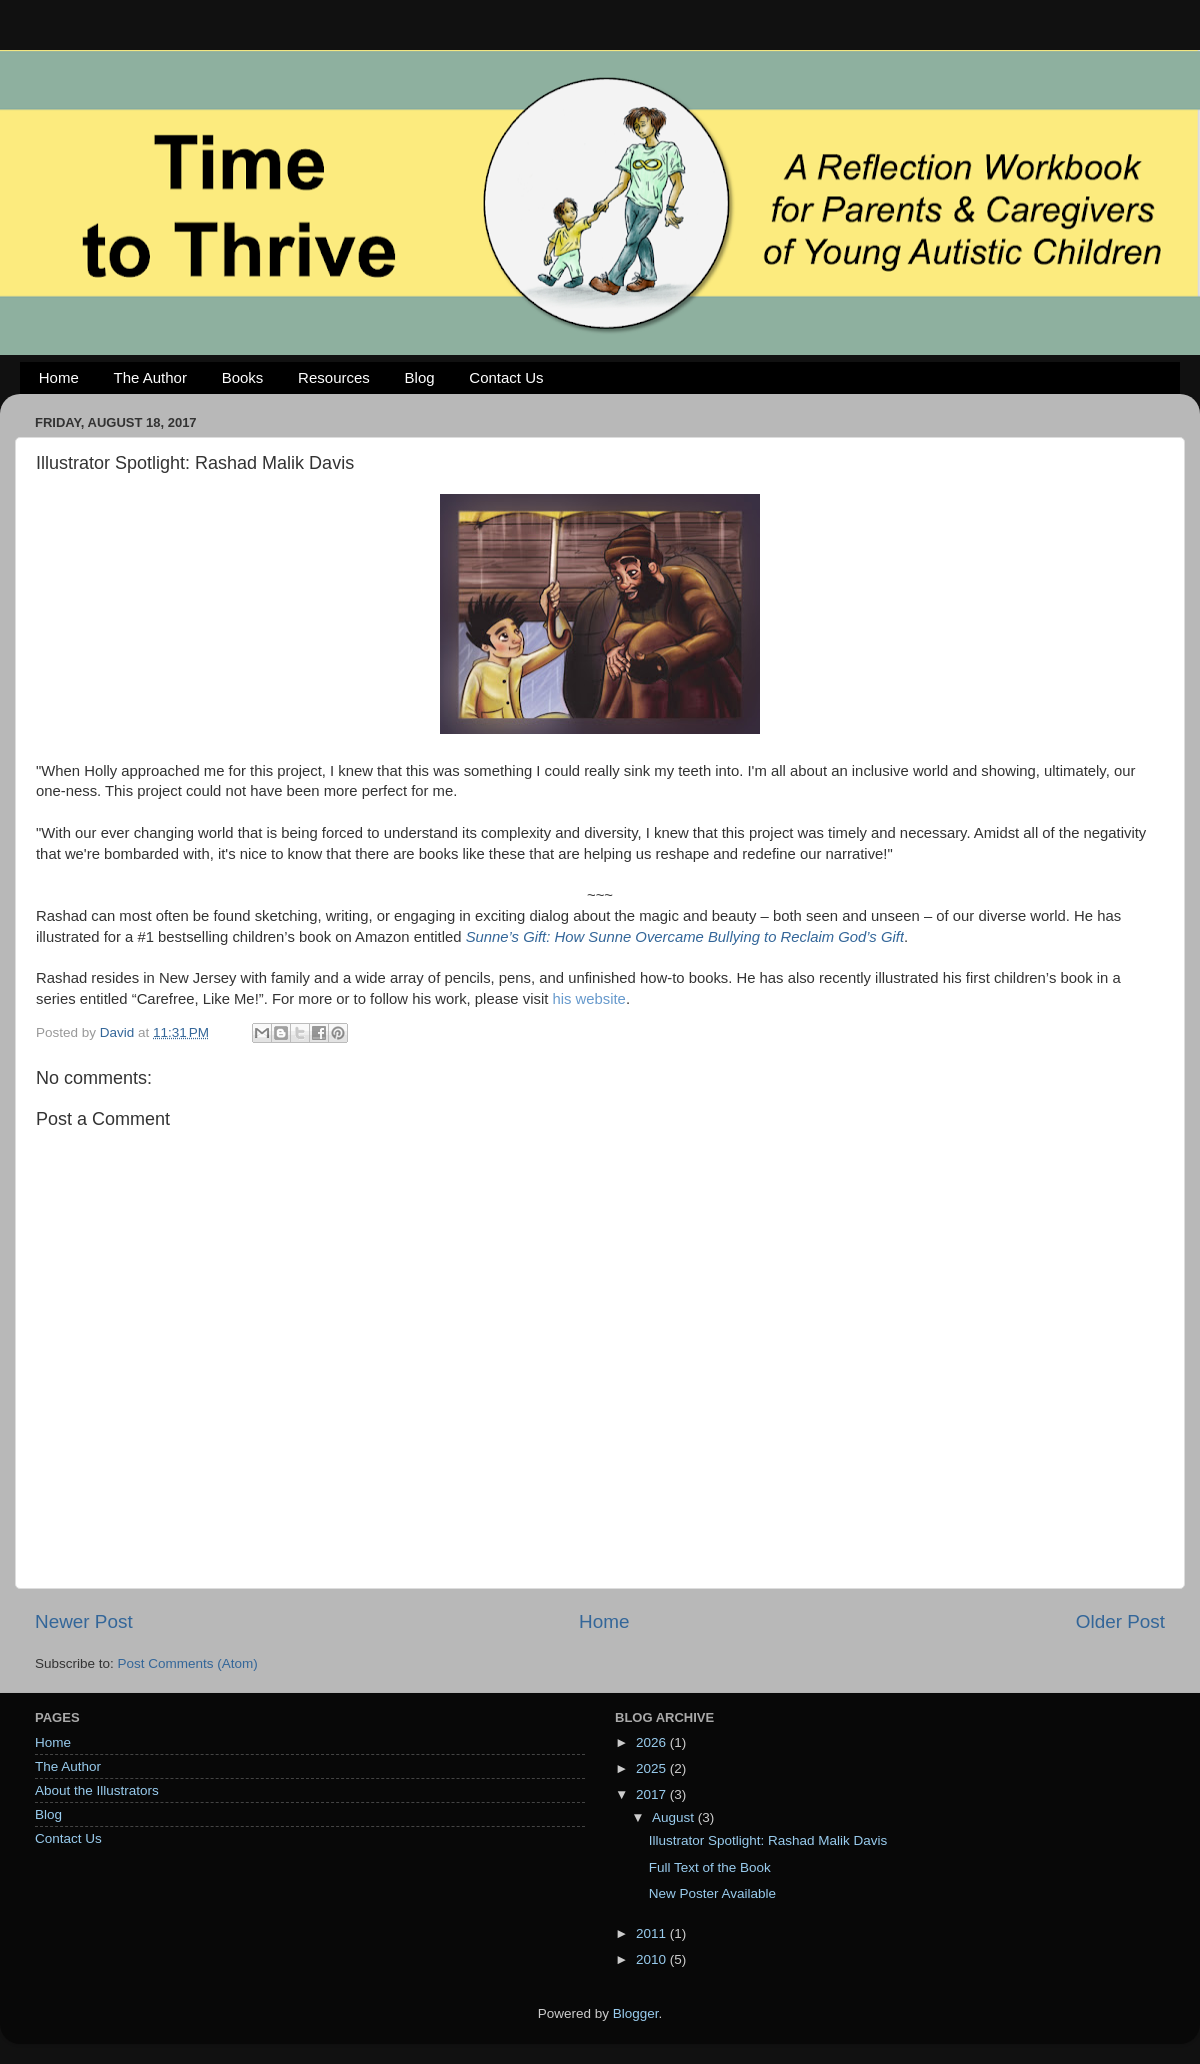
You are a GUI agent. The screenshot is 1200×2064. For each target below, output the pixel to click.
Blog (420, 377)
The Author (150, 377)
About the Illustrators (97, 1790)
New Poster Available (712, 1893)
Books (243, 377)
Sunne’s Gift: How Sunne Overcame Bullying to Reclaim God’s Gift (685, 937)
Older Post (1120, 1621)
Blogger (636, 2013)
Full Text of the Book (710, 1867)
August (675, 1817)
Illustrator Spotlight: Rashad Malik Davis (768, 1840)
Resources (334, 377)
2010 (653, 1959)
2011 (653, 1933)
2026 (653, 1742)
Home (59, 377)
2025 (653, 1768)
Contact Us (506, 377)
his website (588, 999)
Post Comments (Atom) (188, 1663)
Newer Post (84, 1621)
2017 (653, 1794)
